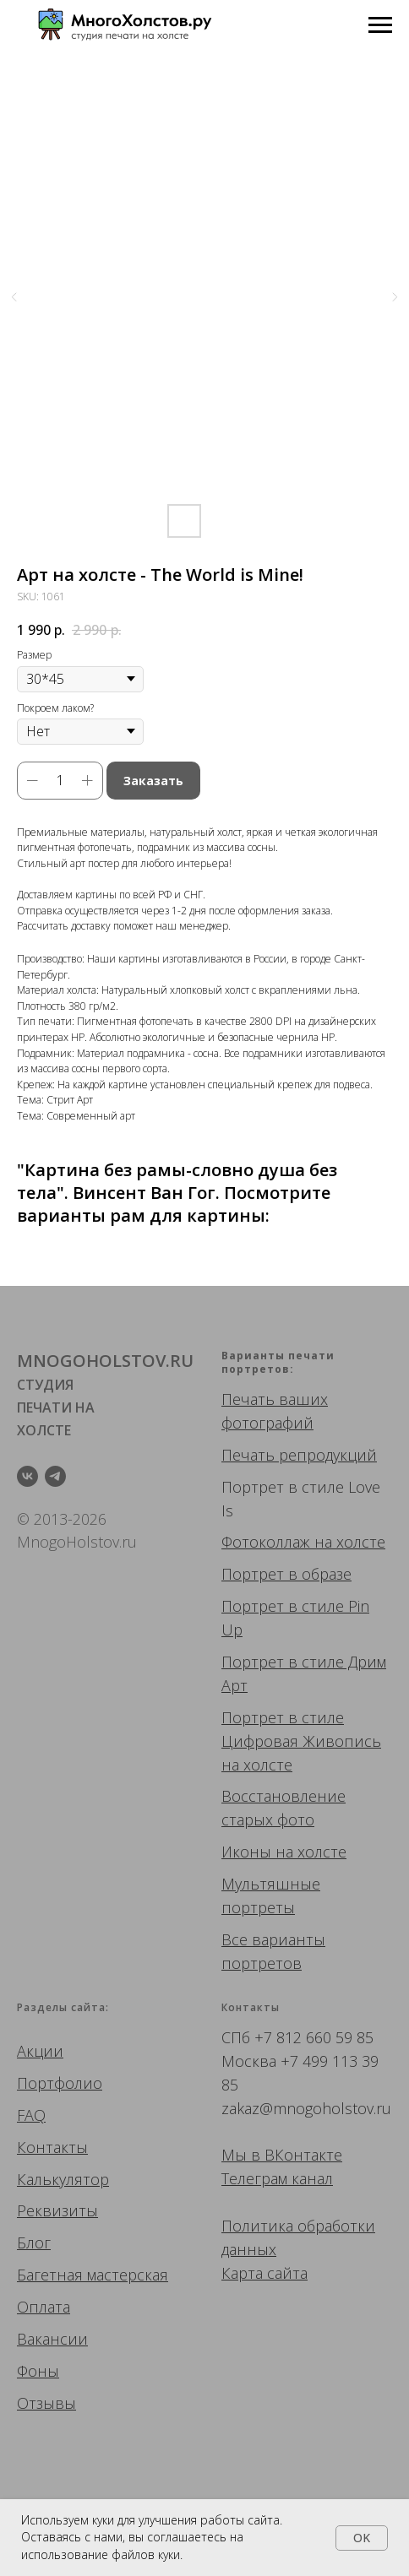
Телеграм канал (277, 2178)
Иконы (246, 1851)
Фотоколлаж (265, 1542)
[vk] (27, 1476)
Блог (34, 2242)
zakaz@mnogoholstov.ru (306, 2108)
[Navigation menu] (380, 25)
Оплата (43, 2307)
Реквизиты (57, 2210)
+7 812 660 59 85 (314, 2037)
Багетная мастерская (92, 2274)
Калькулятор (63, 2179)
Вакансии (52, 2339)
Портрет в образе (286, 1574)
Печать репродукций (299, 1455)
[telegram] (55, 1476)
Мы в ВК (252, 2155)
